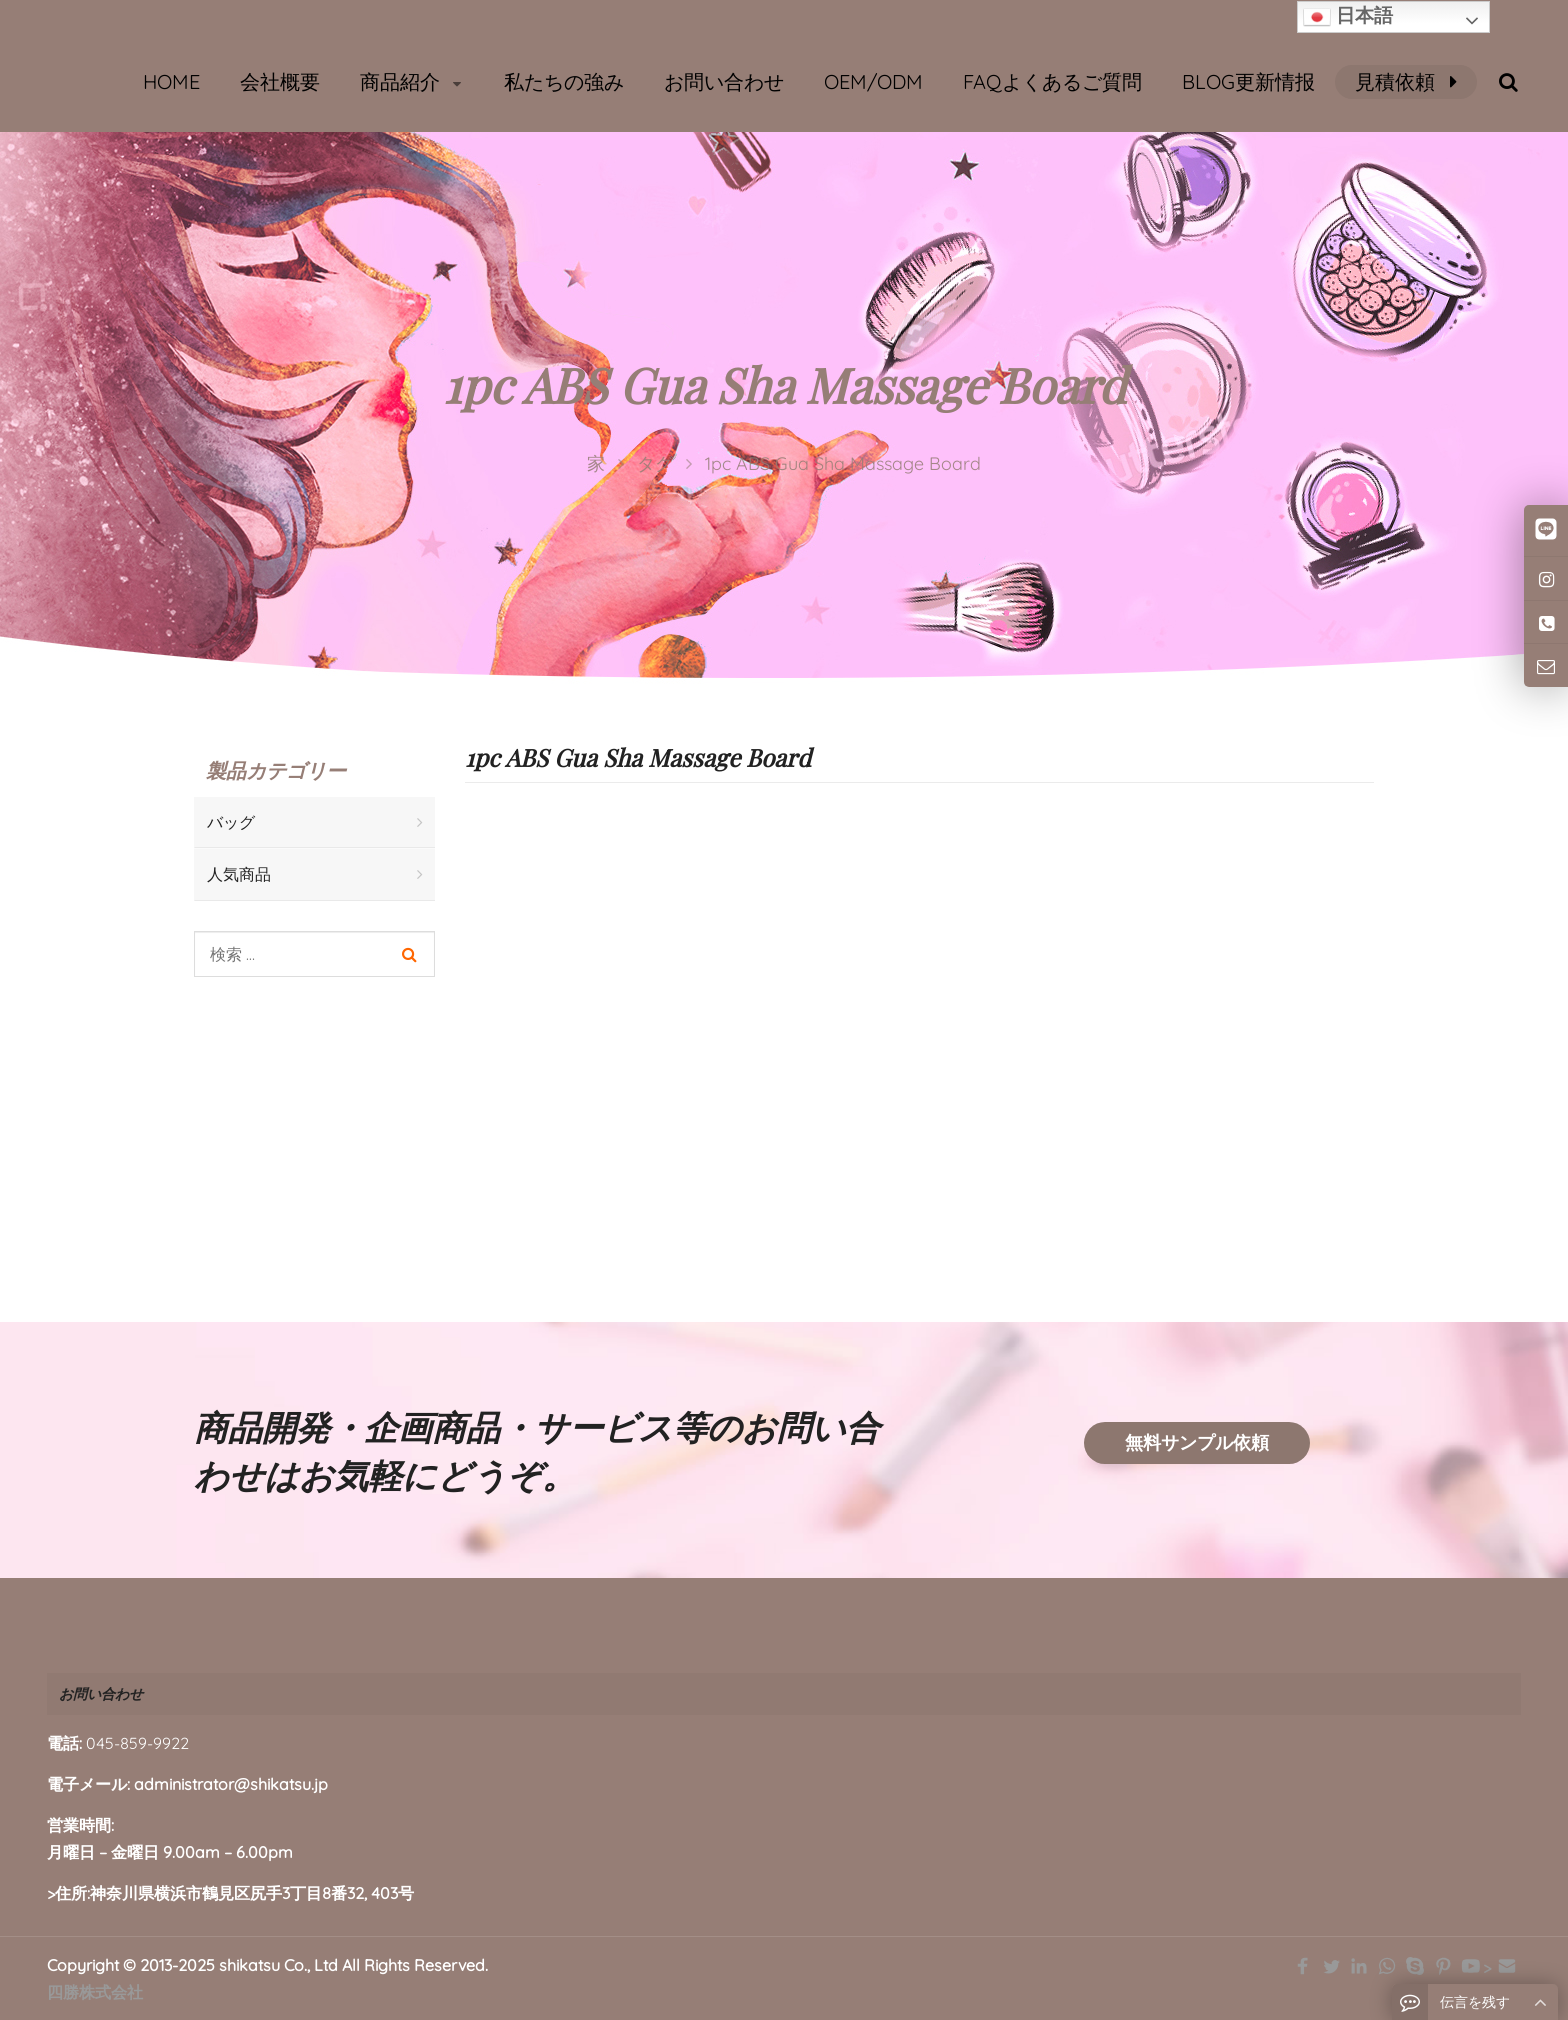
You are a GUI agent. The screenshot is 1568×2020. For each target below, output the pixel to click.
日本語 (1348, 17)
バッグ (231, 822)
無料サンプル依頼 (1197, 1442)
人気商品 (239, 874)
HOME (171, 81)
